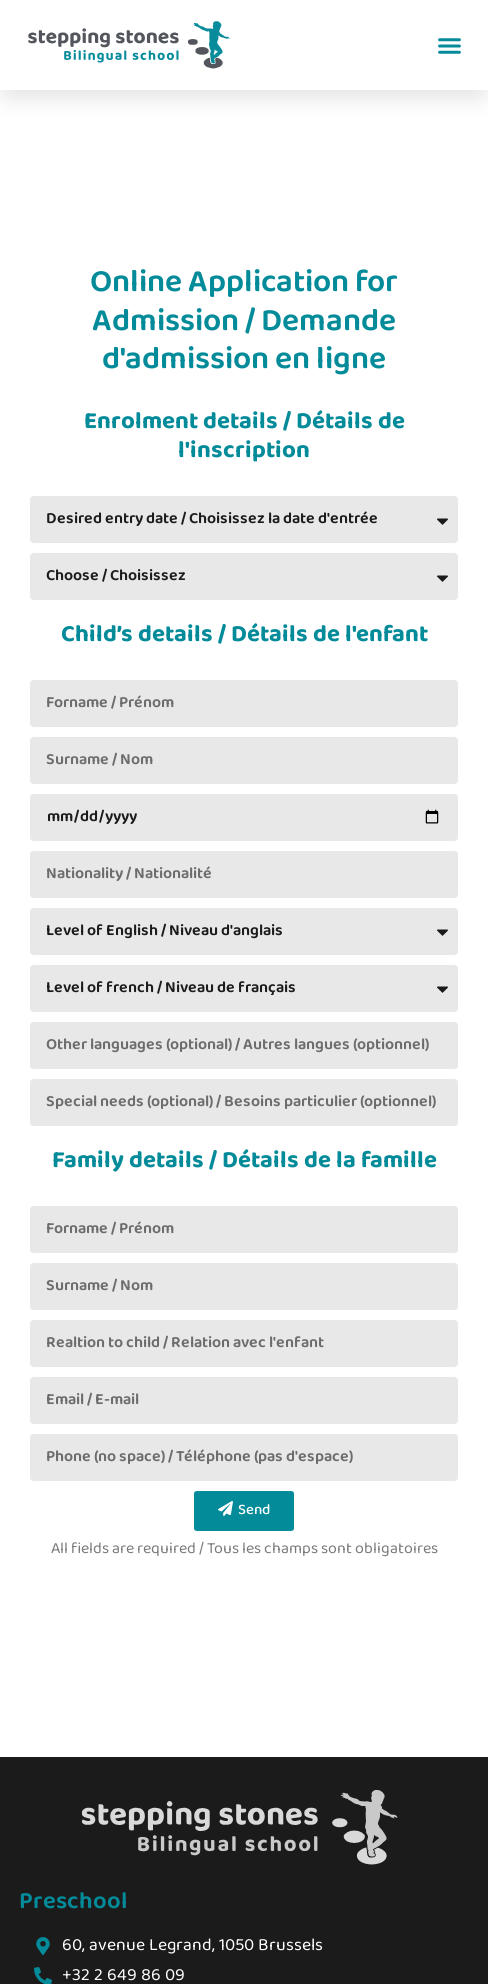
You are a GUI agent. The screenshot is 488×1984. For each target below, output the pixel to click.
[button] (450, 45)
